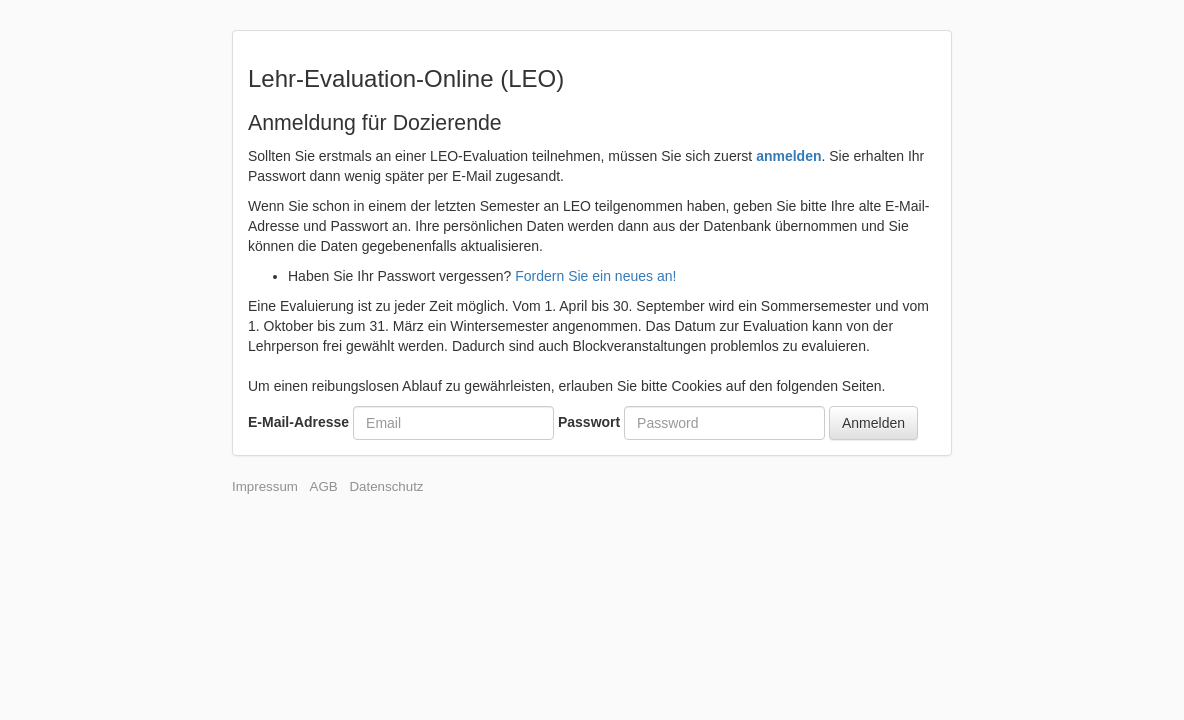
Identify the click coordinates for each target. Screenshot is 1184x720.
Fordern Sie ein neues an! (595, 276)
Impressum (265, 486)
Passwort (589, 422)
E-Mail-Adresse (298, 422)
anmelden (788, 156)
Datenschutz (386, 486)
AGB (324, 486)
